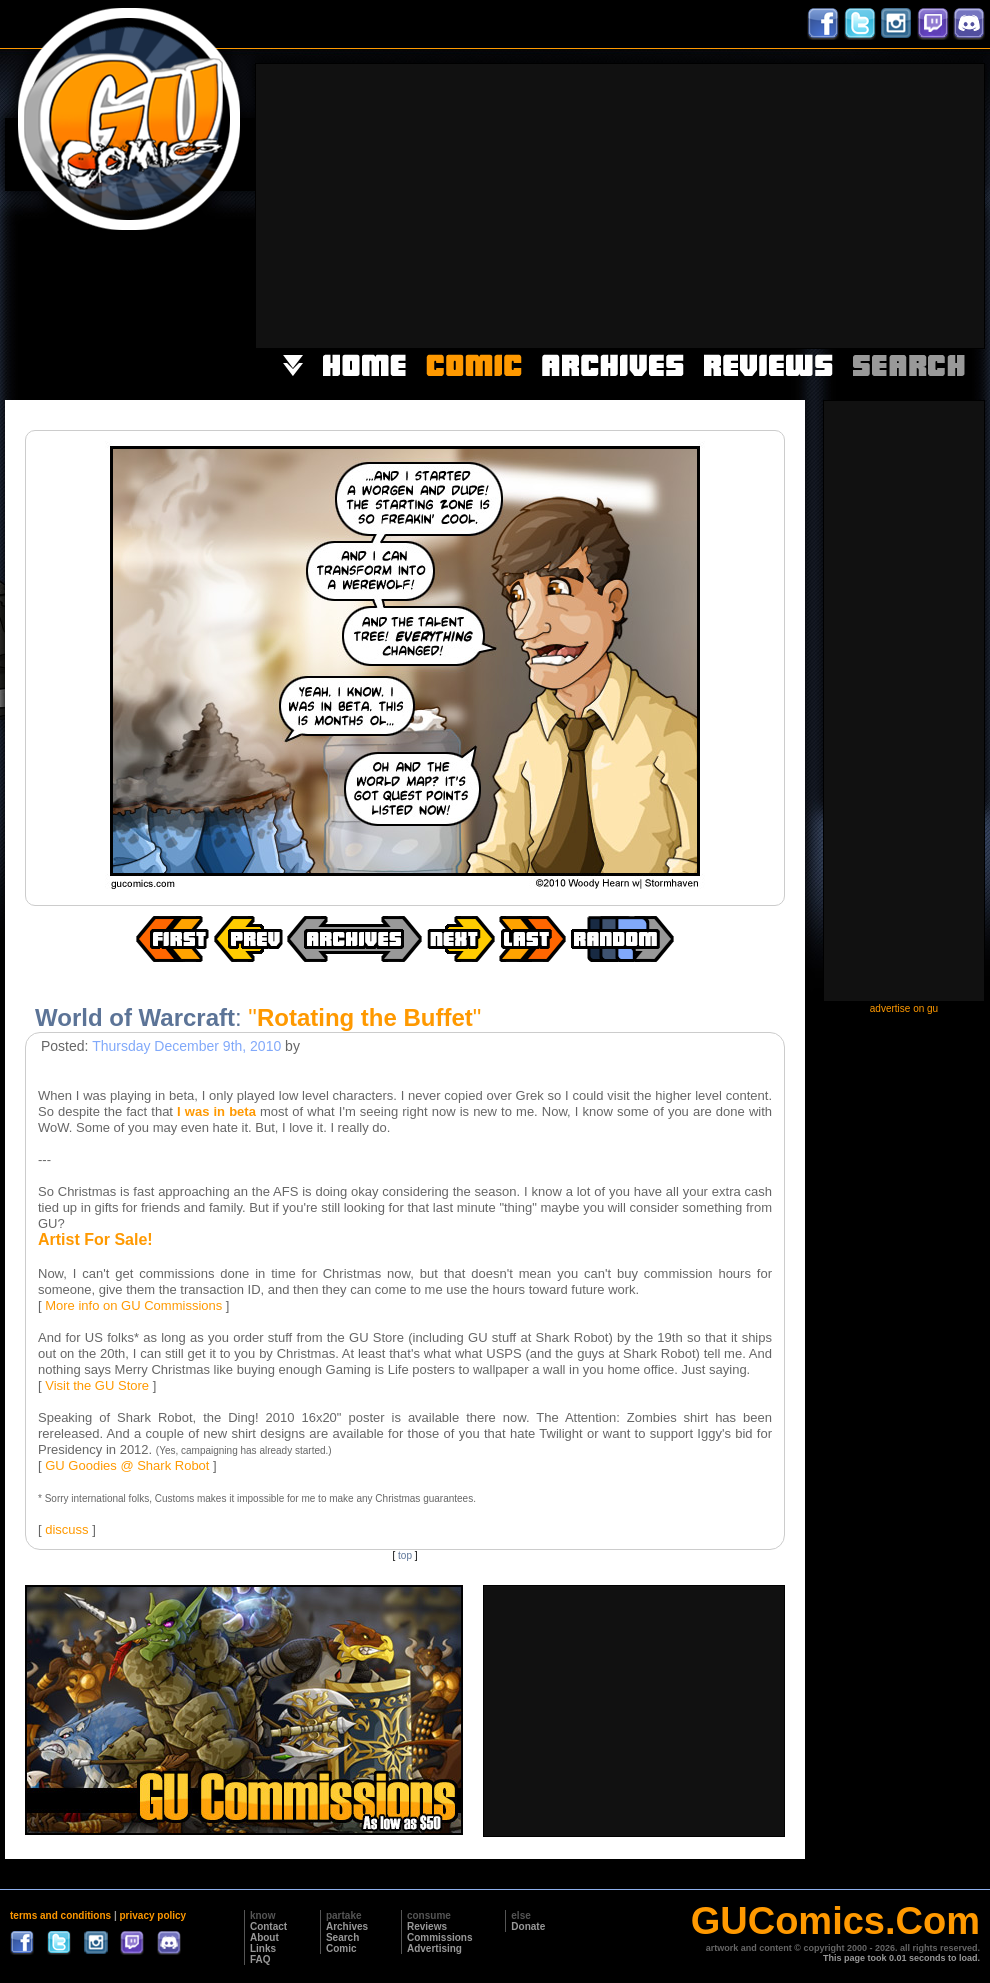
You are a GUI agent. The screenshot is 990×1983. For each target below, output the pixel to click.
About (264, 1937)
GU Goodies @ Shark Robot (127, 1465)
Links (263, 1948)
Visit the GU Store (97, 1385)
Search (342, 1937)
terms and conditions (60, 1915)
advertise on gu (904, 1008)
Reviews (427, 1926)
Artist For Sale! (95, 1239)
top (405, 1555)
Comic (341, 1948)
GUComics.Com (835, 1921)
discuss (66, 1529)
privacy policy (152, 1915)
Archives (347, 1926)
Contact (268, 1926)
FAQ (260, 1959)
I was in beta (216, 1111)
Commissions (440, 1937)
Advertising (434, 1948)
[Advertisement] (725, 204)
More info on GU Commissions (133, 1305)
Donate (528, 1926)
